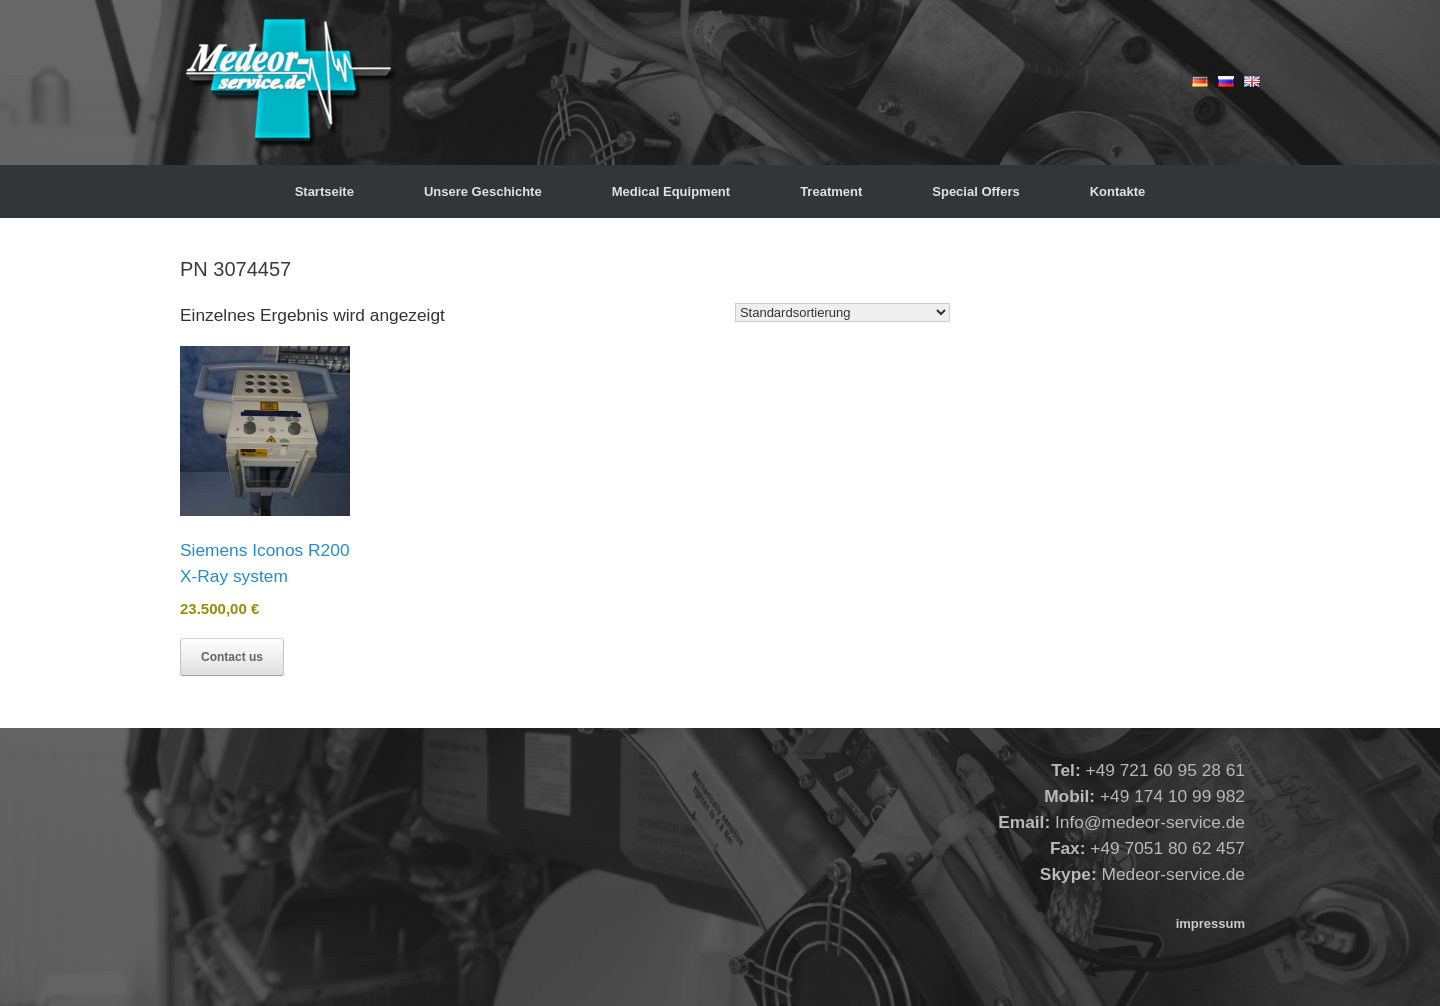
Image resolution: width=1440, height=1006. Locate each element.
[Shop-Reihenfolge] (842, 312)
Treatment (831, 191)
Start (192, 226)
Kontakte (1118, 191)
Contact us (232, 657)
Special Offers (975, 191)
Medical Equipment (671, 191)
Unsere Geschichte (483, 191)
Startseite (324, 191)
